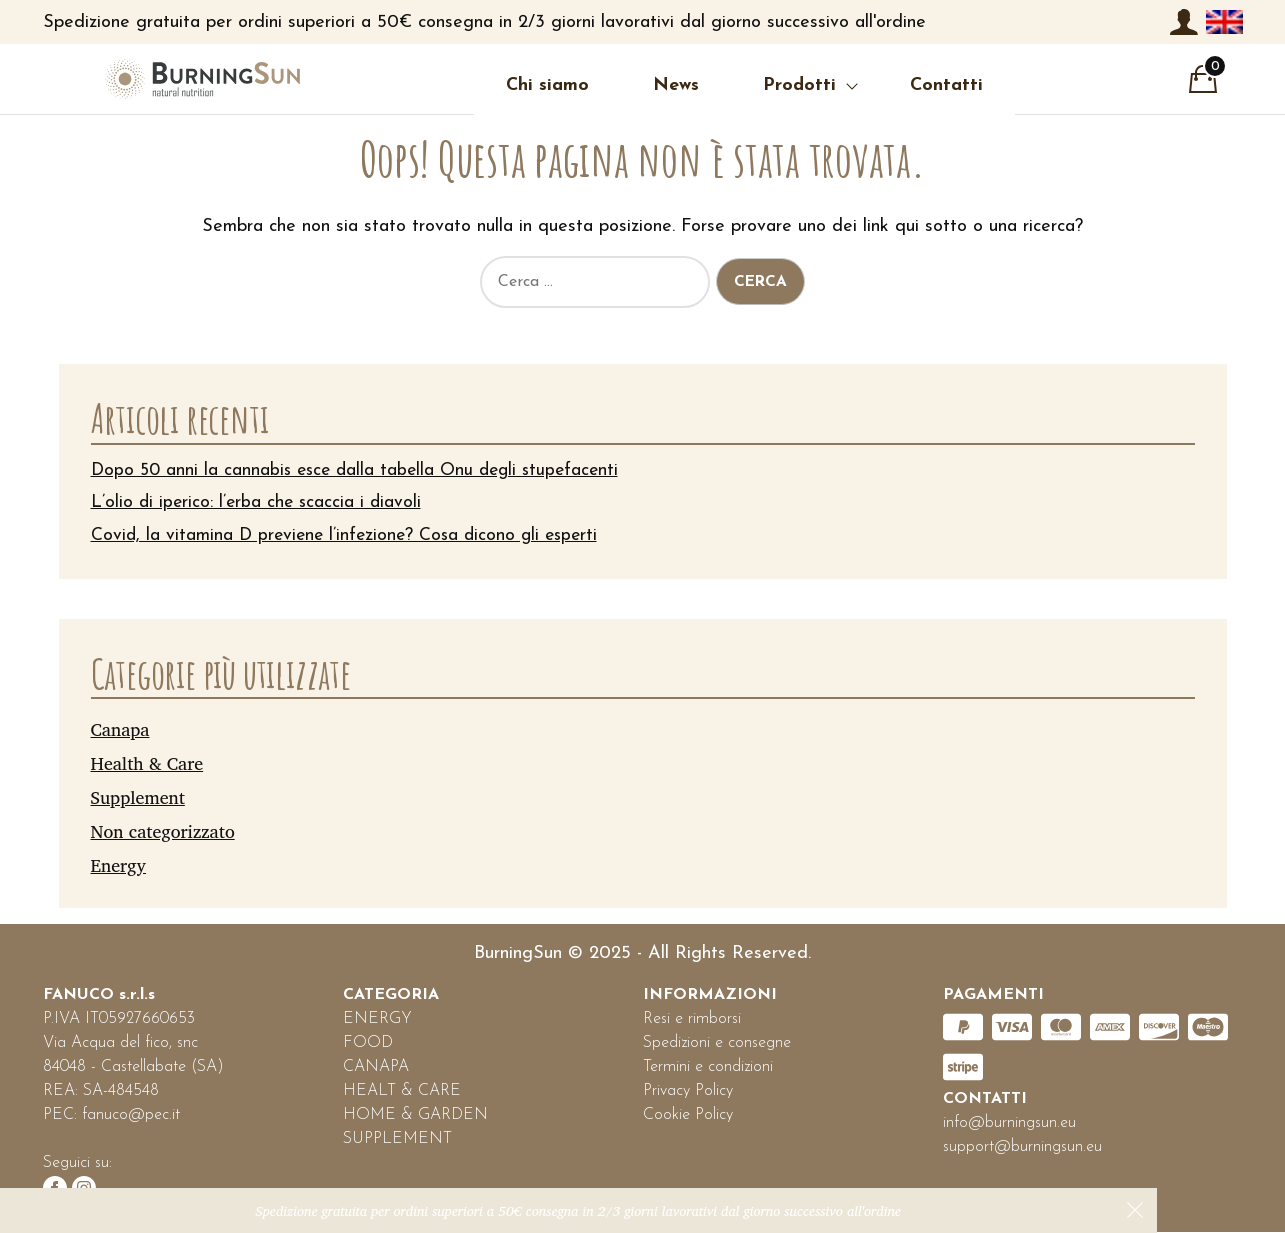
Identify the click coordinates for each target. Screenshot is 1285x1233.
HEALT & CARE (402, 1092)
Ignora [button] (1135, 1210)
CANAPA (376, 1068)
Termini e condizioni (708, 1068)
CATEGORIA (391, 996)
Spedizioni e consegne (717, 1044)
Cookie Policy (688, 1116)
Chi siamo (502, 85)
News (631, 85)
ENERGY (377, 1020)
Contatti (901, 85)
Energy (119, 865)
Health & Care (147, 763)
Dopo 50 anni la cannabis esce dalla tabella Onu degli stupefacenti (362, 470)
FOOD (368, 1044)
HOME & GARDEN (415, 1116)
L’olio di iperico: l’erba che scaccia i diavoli (259, 503)
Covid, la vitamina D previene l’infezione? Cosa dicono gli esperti (350, 536)
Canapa (120, 730)
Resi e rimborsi (692, 1020)
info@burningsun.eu (1009, 1124)
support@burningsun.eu (1022, 1148)
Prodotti (754, 85)
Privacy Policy (688, 1092)
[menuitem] (1224, 22)
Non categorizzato (163, 831)
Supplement (138, 797)
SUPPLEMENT (397, 1140)
